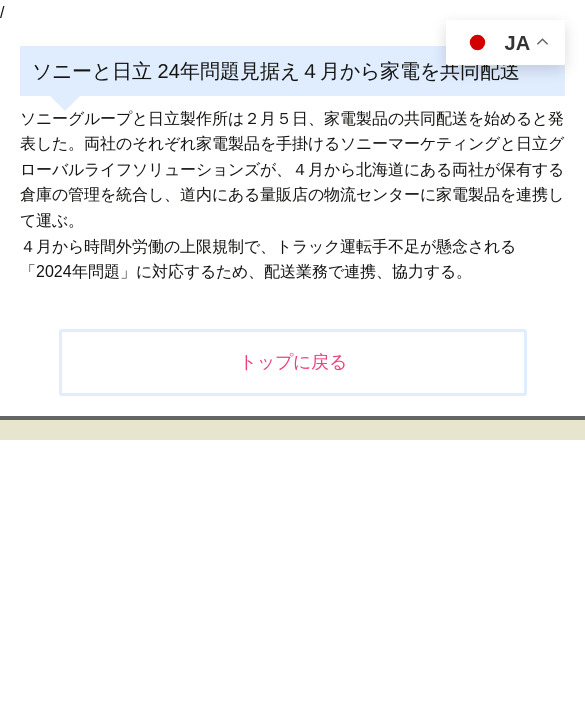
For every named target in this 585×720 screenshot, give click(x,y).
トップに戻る (293, 362)
